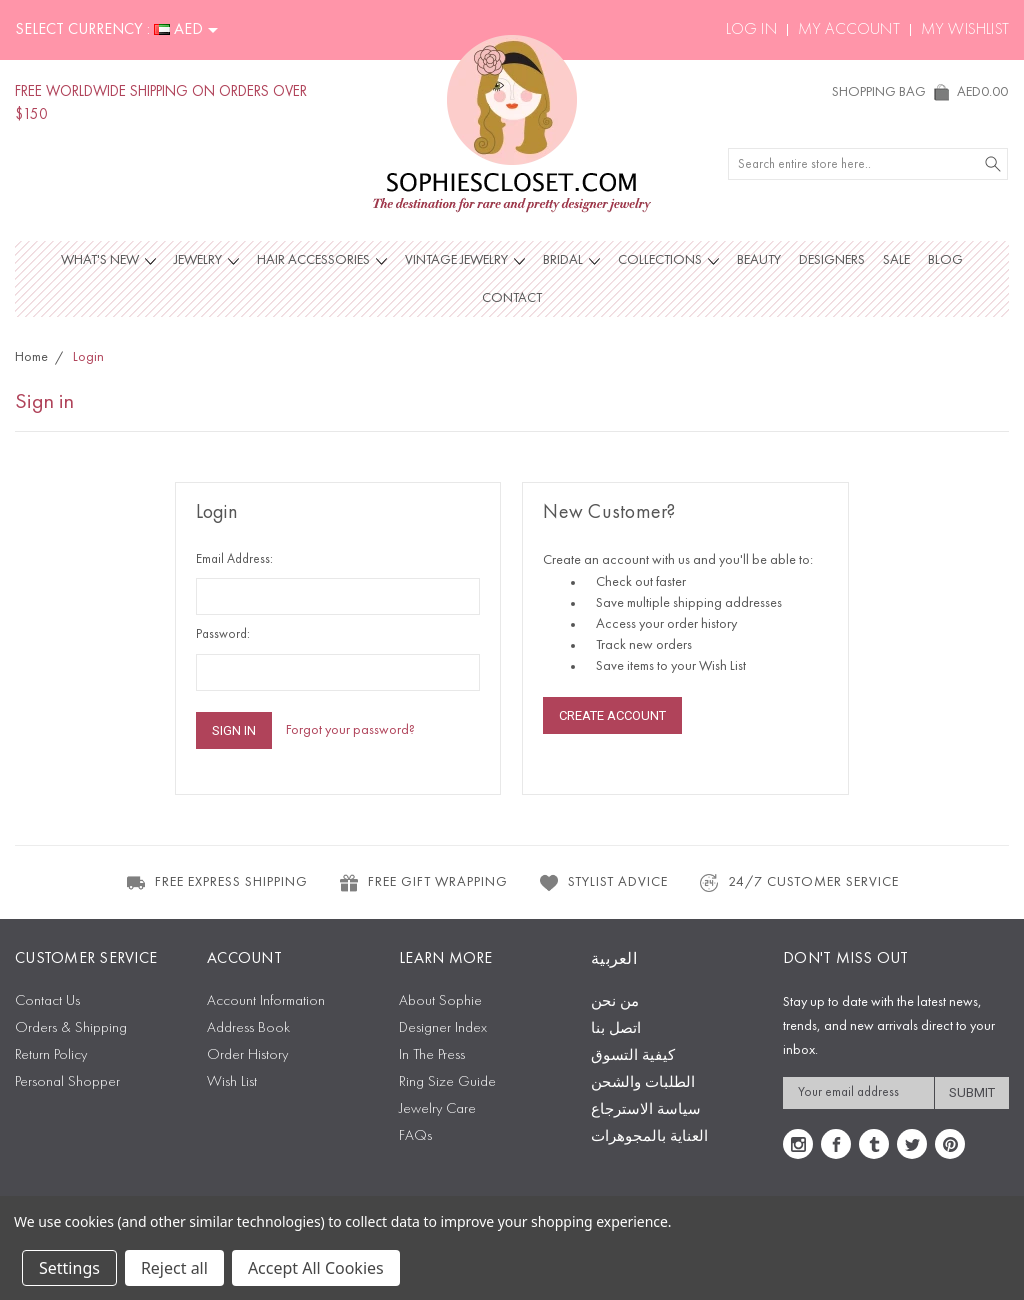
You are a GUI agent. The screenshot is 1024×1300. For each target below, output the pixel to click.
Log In (751, 30)
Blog (945, 260)
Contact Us (47, 1001)
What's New (108, 260)
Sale (896, 260)
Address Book (248, 1028)
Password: (223, 634)
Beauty (759, 260)
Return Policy (51, 1055)
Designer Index (443, 1028)
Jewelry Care (437, 1109)
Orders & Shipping (71, 1028)
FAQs (415, 1136)
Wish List (232, 1082)
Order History (247, 1055)
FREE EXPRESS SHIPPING (216, 883)
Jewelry (206, 260)
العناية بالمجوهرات (649, 1137)
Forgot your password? (350, 730)
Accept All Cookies (316, 1268)
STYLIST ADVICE (603, 883)
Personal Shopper (67, 1082)
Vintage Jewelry (465, 260)
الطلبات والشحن (643, 1083)
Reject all (174, 1268)
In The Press (432, 1055)
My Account (849, 30)
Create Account (612, 715)
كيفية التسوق (633, 1056)
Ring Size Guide (447, 1082)
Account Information (266, 1001)
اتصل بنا (616, 1029)
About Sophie (440, 1001)
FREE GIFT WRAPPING (423, 883)
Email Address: (234, 559)
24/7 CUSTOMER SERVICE (798, 883)
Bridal (571, 260)
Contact (512, 298)
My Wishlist (965, 30)
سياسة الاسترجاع (646, 1110)
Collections (668, 260)
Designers (832, 260)
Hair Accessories (322, 260)
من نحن (615, 1002)
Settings (69, 1268)
